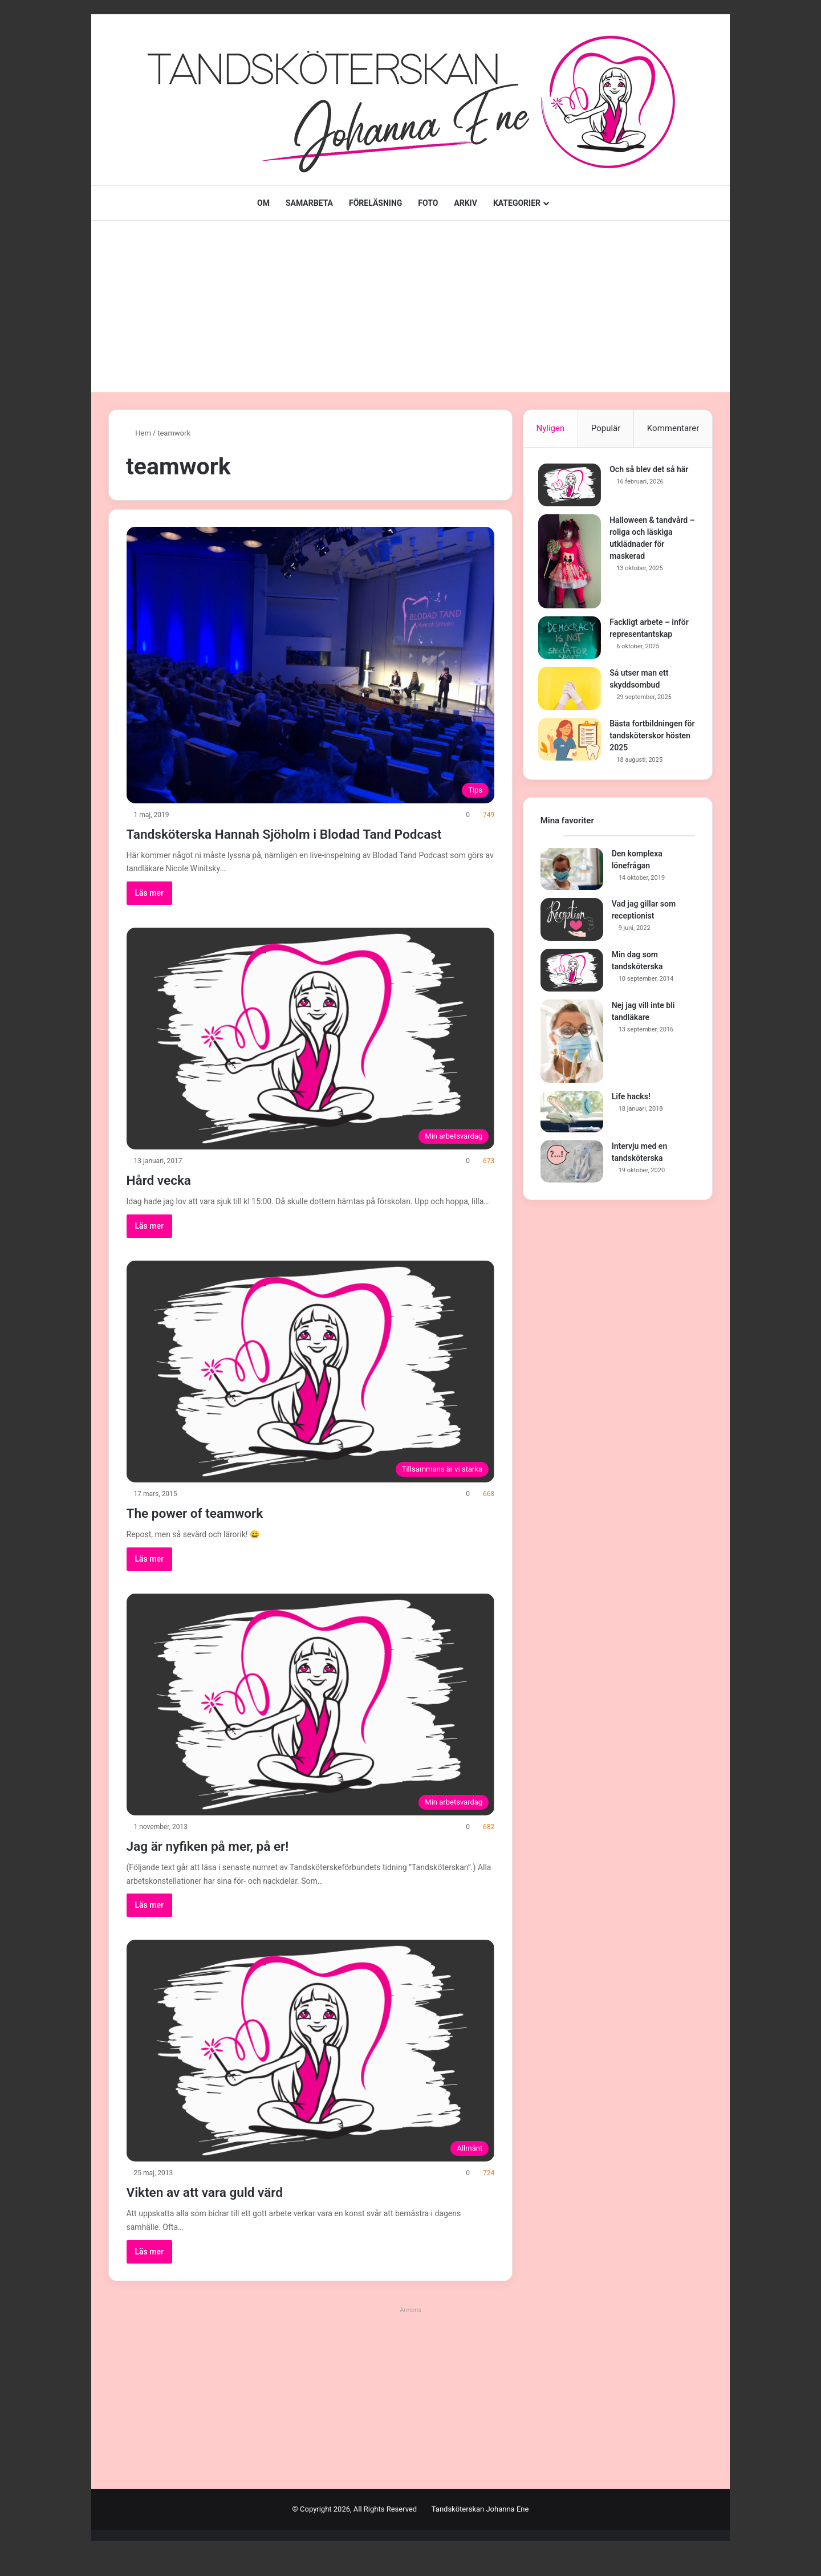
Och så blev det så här (651, 471)
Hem (138, 433)
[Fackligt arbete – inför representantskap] (571, 639)
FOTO (428, 203)
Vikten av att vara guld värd (231, 2211)
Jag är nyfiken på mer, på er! (234, 1865)
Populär (606, 428)
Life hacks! (631, 1100)
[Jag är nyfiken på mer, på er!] (311, 1725)
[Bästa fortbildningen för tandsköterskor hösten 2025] (571, 741)
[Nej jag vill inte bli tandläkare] (571, 1045)
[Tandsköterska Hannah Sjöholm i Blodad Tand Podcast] (311, 665)
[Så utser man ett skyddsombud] (571, 690)
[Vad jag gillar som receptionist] (571, 923)
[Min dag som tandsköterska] (571, 974)
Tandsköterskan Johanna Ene (480, 2529)
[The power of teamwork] (311, 1392)
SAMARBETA (309, 203)
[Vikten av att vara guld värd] (311, 2071)
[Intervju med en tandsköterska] (571, 1165)
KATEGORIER (516, 203)
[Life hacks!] (571, 1116)
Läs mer (149, 913)
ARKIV (465, 203)
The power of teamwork (217, 1532)
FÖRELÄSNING (375, 203)
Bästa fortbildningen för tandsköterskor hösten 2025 (648, 737)
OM (263, 203)
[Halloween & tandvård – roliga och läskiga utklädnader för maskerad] (571, 563)
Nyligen (550, 428)
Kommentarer (673, 428)
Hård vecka (170, 1199)
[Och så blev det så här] (571, 486)
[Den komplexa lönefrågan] (571, 873)
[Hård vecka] (311, 1059)
